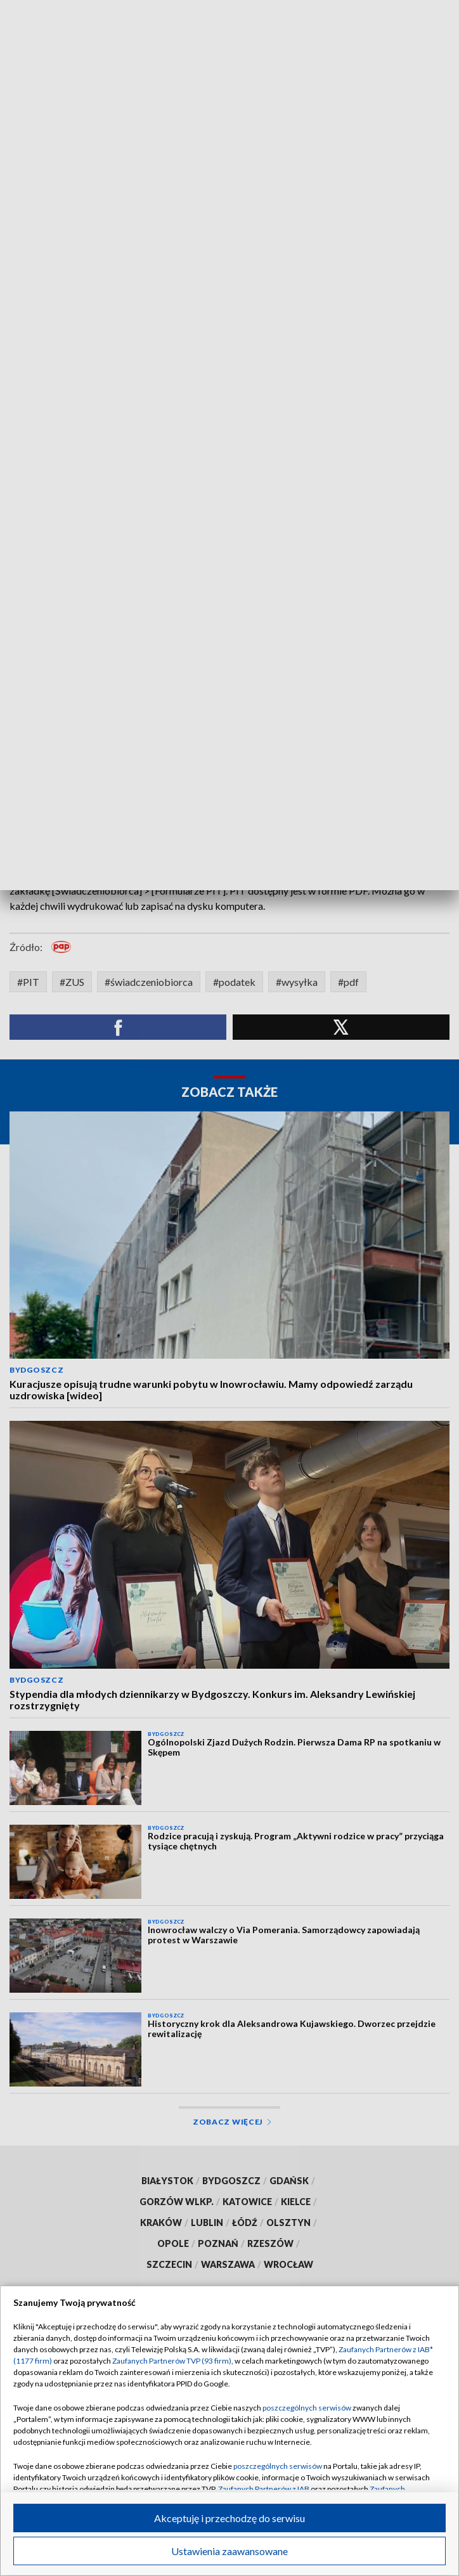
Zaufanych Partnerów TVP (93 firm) (171, 2361)
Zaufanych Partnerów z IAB (263, 2489)
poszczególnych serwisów (306, 2407)
